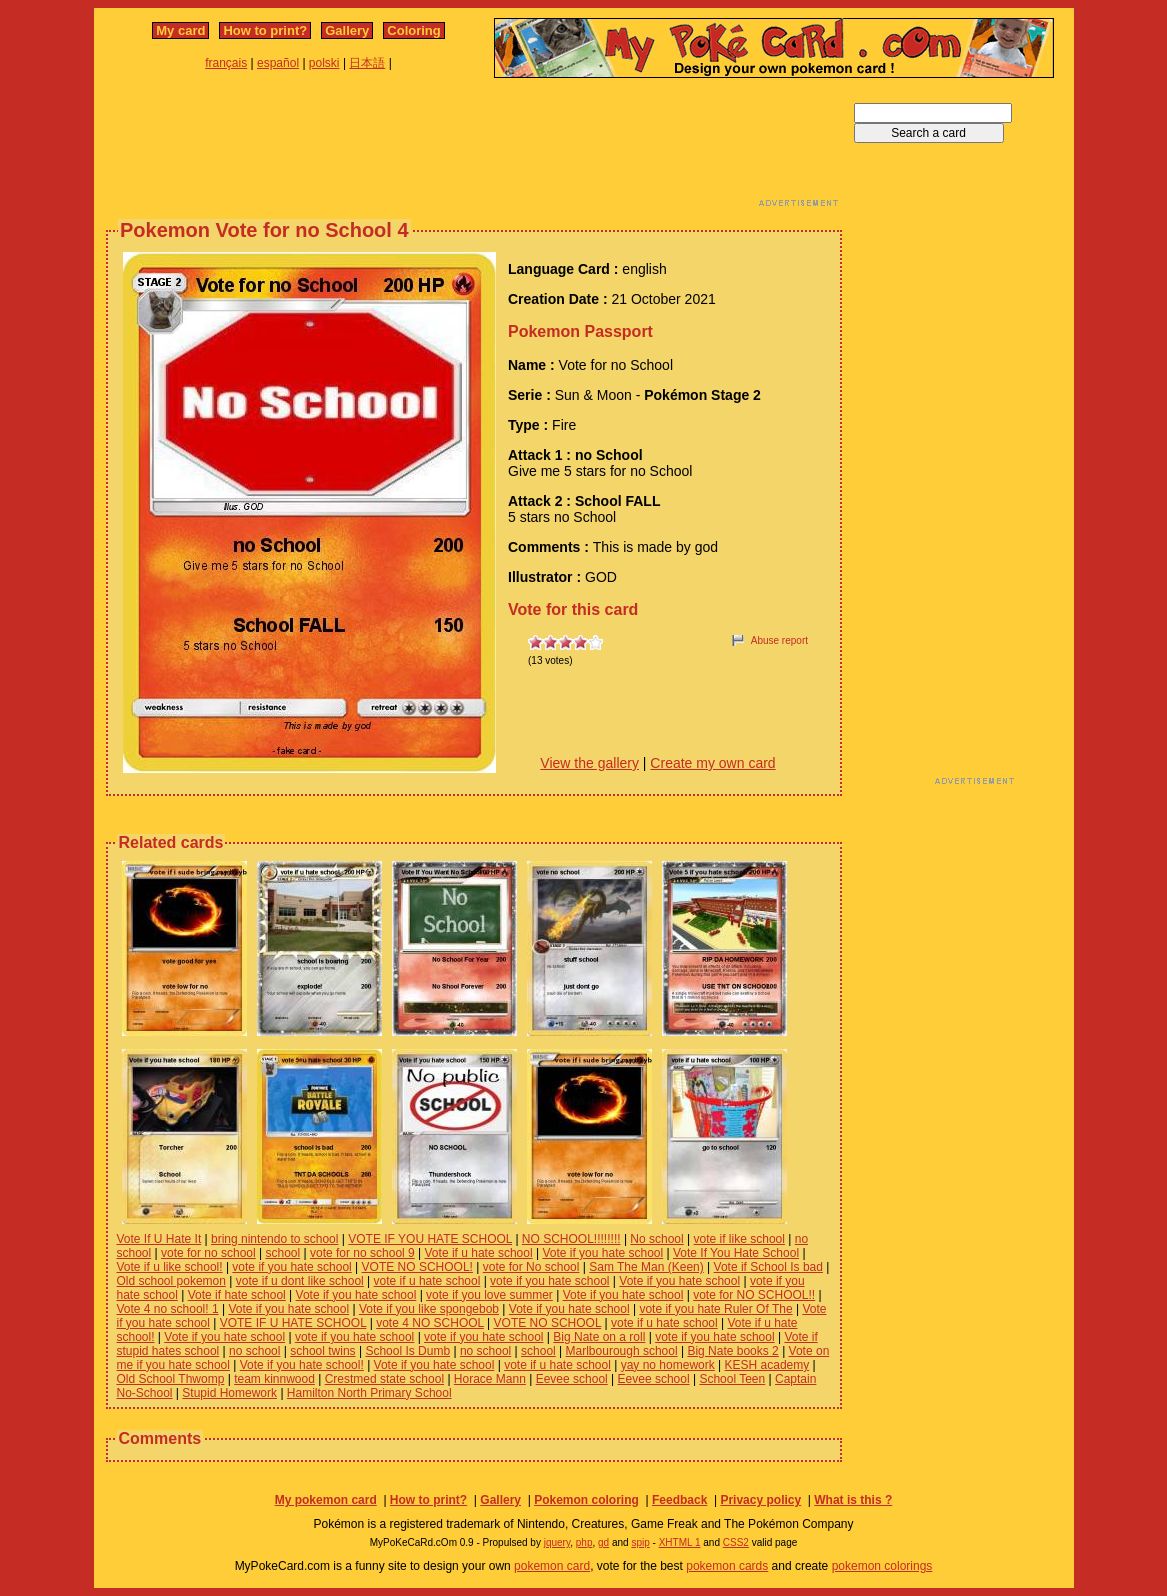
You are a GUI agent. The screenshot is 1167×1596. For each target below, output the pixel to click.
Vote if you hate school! (302, 1365)
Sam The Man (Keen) (646, 1267)
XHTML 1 (680, 1542)
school (283, 1253)
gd (603, 1542)
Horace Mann (490, 1379)
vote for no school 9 (362, 1253)
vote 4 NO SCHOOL (430, 1323)
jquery (557, 1542)
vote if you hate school (291, 1267)
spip (640, 1542)
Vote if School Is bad (768, 1267)
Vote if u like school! (170, 1267)
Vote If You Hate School (736, 1253)
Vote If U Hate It (159, 1239)
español (278, 63)
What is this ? (853, 1500)
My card (180, 30)
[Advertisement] (474, 148)
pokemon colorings (882, 1566)
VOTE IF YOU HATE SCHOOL (430, 1239)
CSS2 (736, 1542)
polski (324, 63)
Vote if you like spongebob (429, 1309)
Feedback (679, 1500)
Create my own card (712, 763)
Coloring (413, 30)
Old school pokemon (171, 1281)
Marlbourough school (622, 1351)
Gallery (347, 30)
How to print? (265, 30)
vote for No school (531, 1267)
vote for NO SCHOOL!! (754, 1295)
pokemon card (552, 1566)
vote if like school (739, 1239)
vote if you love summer (489, 1295)
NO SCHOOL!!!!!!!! (571, 1239)
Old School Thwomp (171, 1379)
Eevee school (572, 1379)
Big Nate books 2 (732, 1351)
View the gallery (589, 763)
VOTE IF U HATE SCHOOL (293, 1323)
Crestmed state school (384, 1379)
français (226, 63)
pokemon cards (727, 1566)
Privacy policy (760, 1500)
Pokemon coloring (586, 1500)
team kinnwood (274, 1379)
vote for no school (208, 1253)
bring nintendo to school (274, 1239)
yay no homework (668, 1365)
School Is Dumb (407, 1351)
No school (656, 1239)
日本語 (367, 63)
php (584, 1542)
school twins (322, 1351)
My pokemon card (326, 1500)
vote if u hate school (427, 1281)
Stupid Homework (229, 1393)
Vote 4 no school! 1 (168, 1309)
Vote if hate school (237, 1295)
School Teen (732, 1379)
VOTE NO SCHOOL (548, 1323)
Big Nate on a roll (599, 1337)
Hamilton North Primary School (369, 1393)
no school (254, 1351)
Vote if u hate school (479, 1253)
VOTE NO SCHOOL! (417, 1267)
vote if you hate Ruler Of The (715, 1309)
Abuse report (779, 640)
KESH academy (767, 1365)
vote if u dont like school (300, 1281)
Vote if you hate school (602, 1253)
